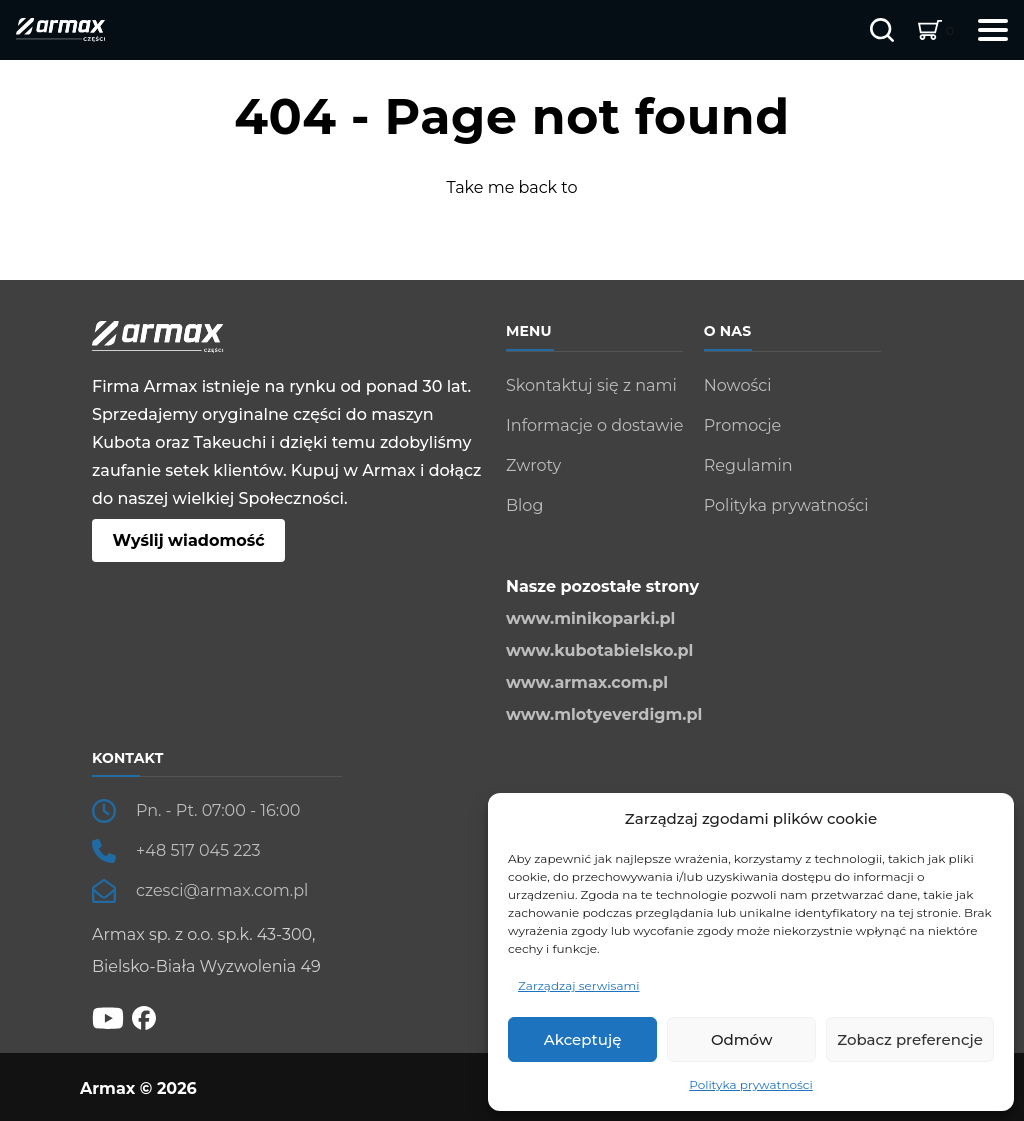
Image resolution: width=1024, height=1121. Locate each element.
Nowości (738, 385)
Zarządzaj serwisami (578, 985)
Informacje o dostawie (594, 425)
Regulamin (748, 465)
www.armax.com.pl (587, 682)
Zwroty (533, 465)
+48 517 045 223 (198, 850)
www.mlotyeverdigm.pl (604, 714)
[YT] (108, 1016)
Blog (524, 505)
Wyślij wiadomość (188, 540)
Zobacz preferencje (910, 1039)
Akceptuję (583, 1039)
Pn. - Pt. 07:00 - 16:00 (218, 810)
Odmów (741, 1039)
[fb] (144, 1017)
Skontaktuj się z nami (591, 385)
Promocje (742, 425)
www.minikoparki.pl (590, 618)
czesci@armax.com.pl (222, 890)
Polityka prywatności (751, 1084)
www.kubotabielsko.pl (599, 650)
